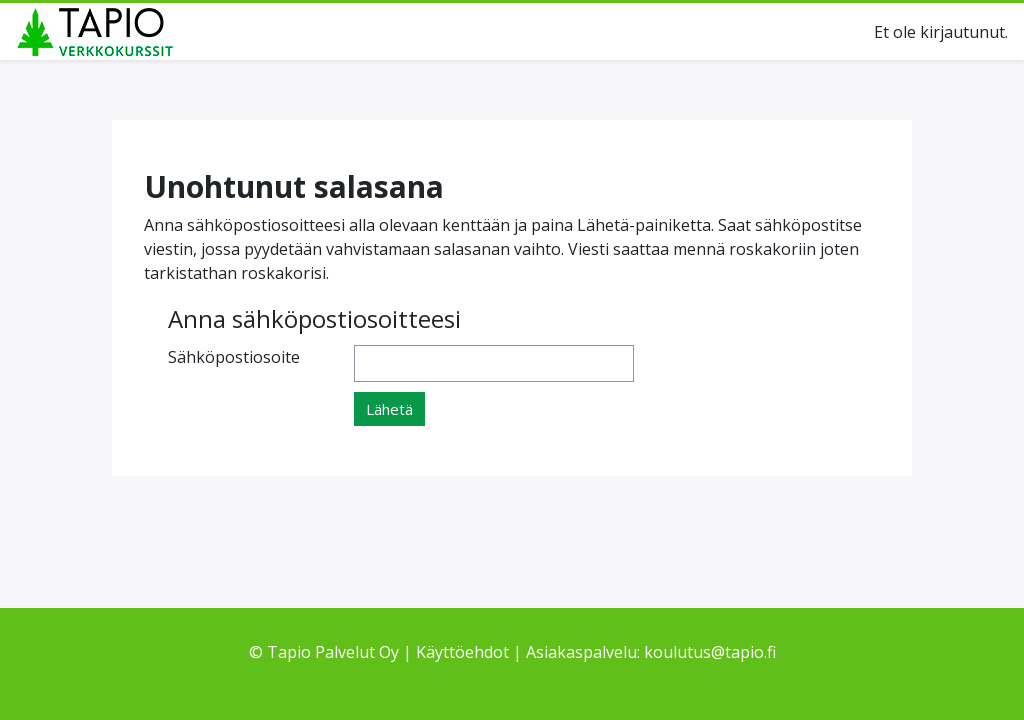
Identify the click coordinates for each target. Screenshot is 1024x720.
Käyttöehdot (462, 652)
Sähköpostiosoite (234, 357)
